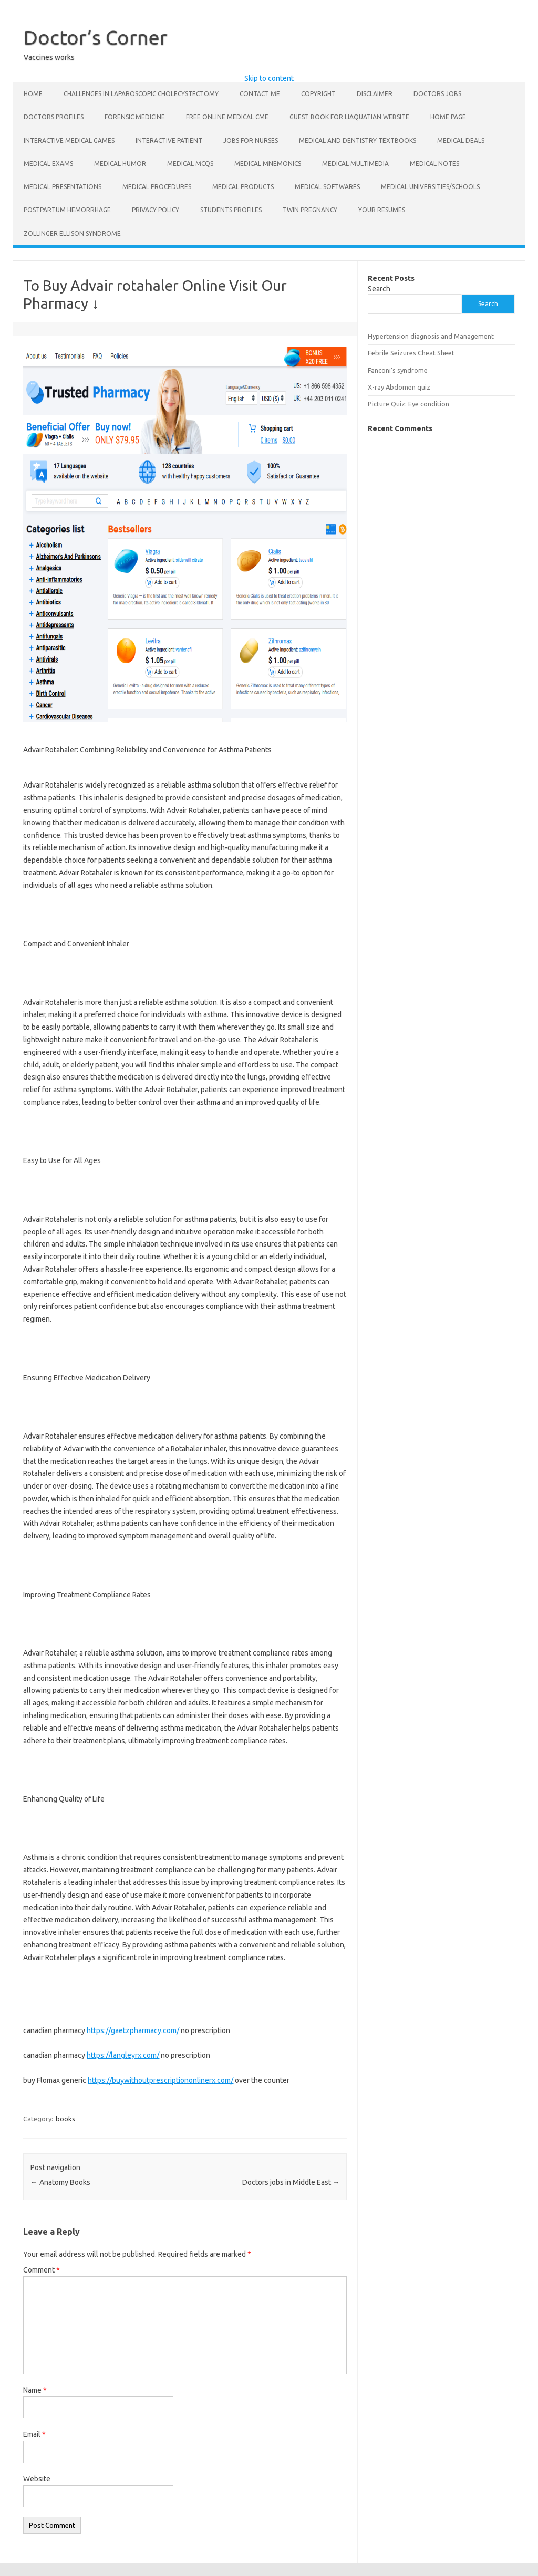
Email (34, 2434)
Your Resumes (381, 209)
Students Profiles (231, 209)
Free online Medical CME (227, 116)
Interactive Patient (169, 140)
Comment (41, 2270)
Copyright (318, 93)
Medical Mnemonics (267, 163)
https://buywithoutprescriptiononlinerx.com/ (160, 2080)
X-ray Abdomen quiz (399, 387)
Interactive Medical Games (69, 140)
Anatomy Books (60, 2182)
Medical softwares (327, 186)
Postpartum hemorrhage (67, 209)
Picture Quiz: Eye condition (408, 403)
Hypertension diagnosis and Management (431, 336)
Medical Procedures (156, 186)
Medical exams (48, 163)
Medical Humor (120, 163)
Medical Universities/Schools (430, 186)
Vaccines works (49, 57)
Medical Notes (434, 163)
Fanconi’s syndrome (398, 370)
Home (33, 93)
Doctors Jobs (437, 93)
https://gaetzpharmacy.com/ (133, 2030)
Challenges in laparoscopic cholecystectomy (141, 93)
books (65, 2118)
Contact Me (260, 93)
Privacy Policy (155, 209)
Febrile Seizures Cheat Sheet (411, 353)
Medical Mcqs (190, 163)
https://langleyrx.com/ (123, 2055)
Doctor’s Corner (96, 37)
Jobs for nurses (250, 140)
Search (379, 289)
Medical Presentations (62, 186)
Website (36, 2479)
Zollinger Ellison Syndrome (72, 233)
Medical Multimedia (355, 163)
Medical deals (460, 140)
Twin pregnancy (310, 209)
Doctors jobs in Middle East (291, 2182)
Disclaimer (374, 93)
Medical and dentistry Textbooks (357, 140)
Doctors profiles (54, 116)
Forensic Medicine (135, 116)
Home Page (448, 116)
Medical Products (243, 186)
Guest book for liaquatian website (349, 116)
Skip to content (269, 78)
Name (35, 2390)
